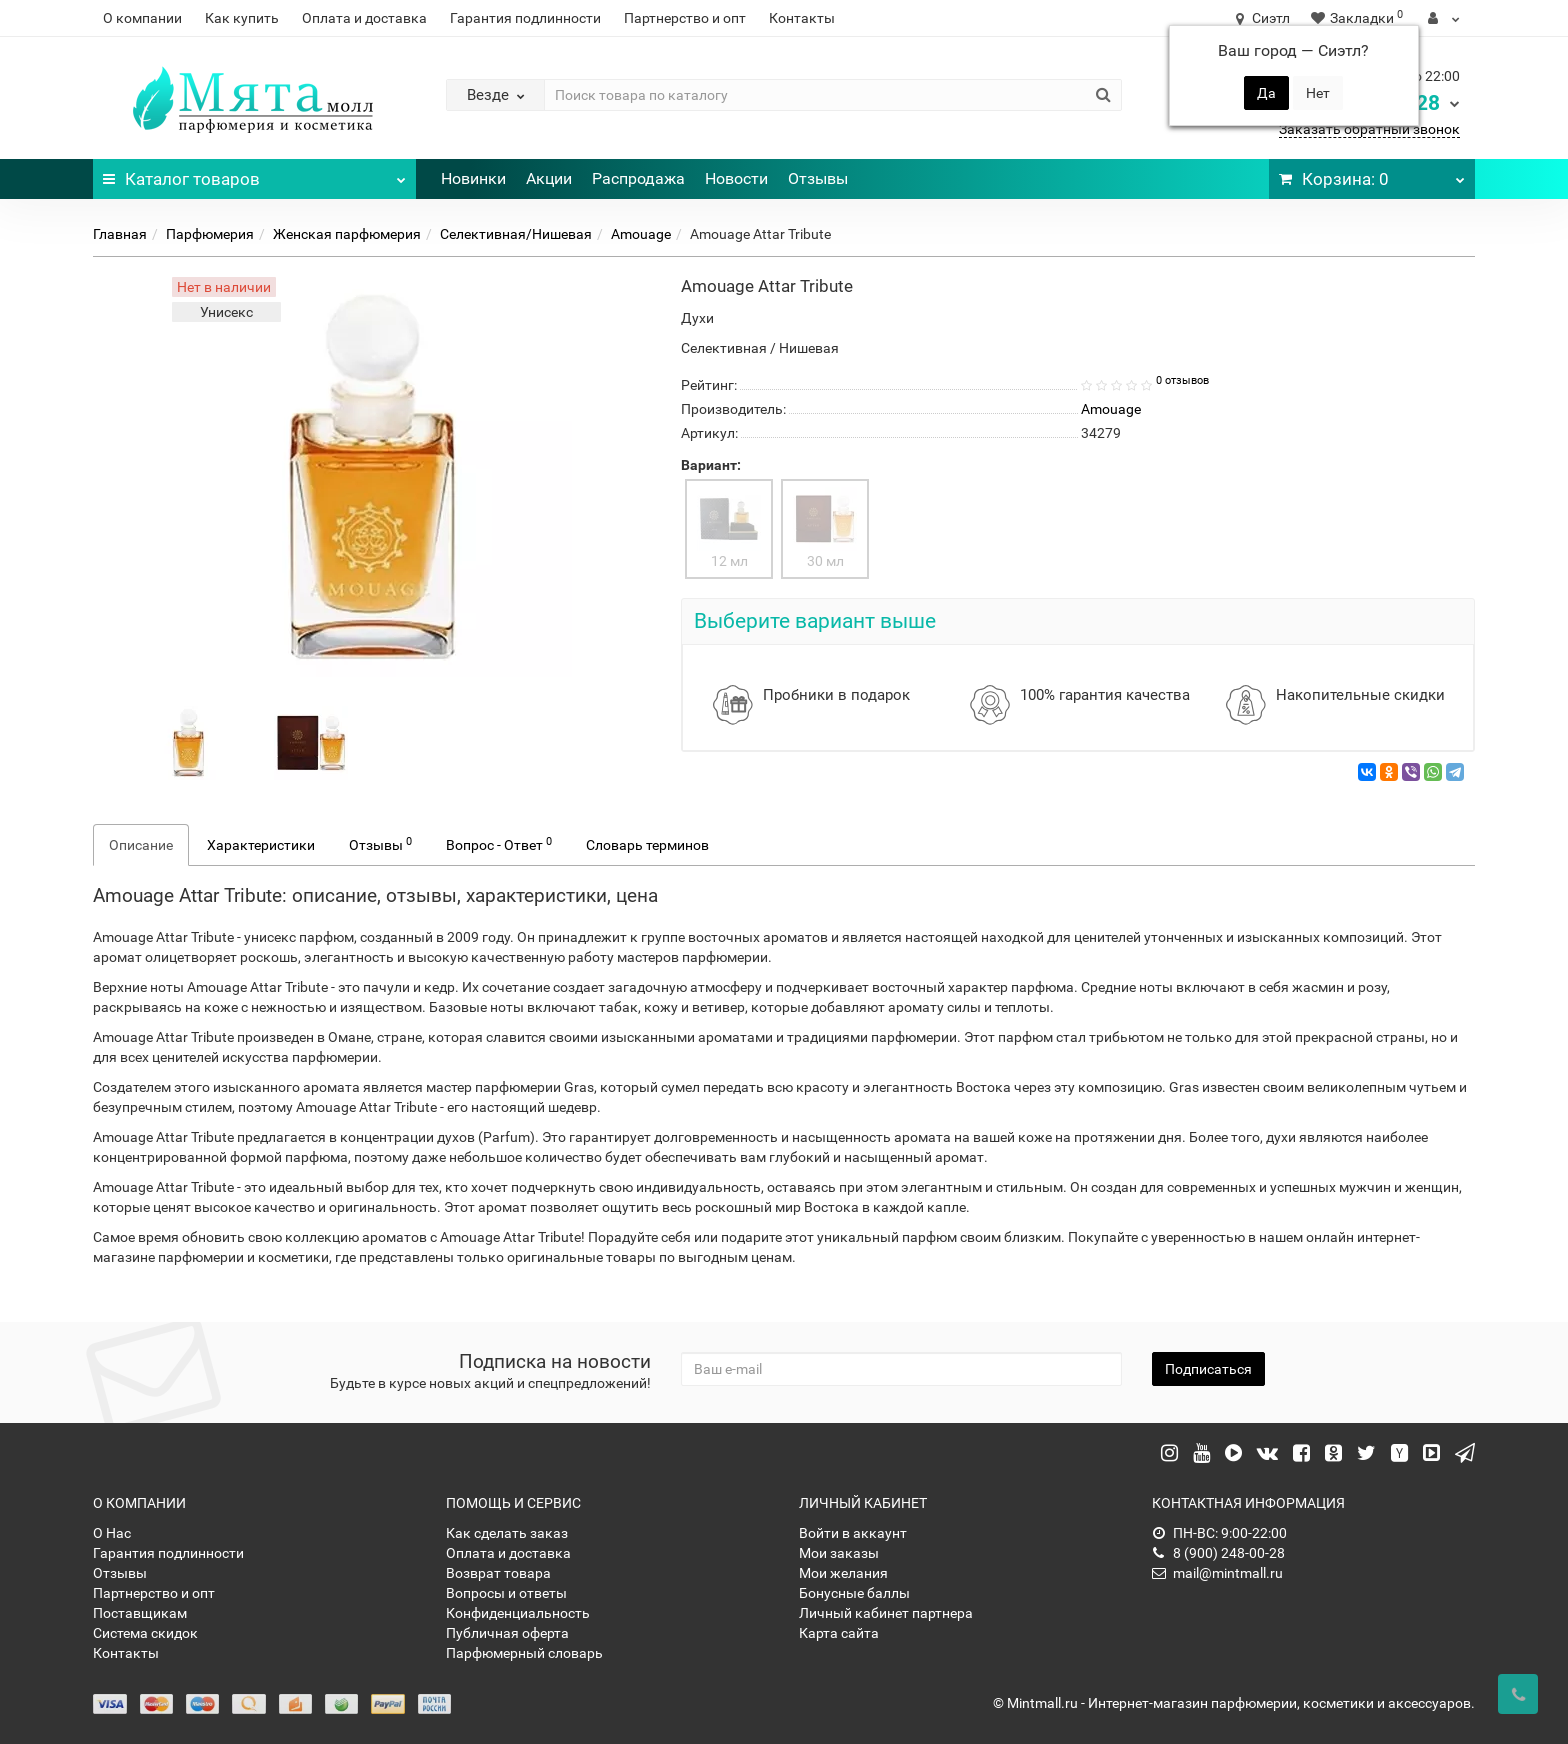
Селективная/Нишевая (516, 234)
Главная (120, 234)
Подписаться (1208, 1369)
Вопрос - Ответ (499, 844)
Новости (736, 178)
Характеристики (261, 845)
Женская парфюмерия (347, 234)
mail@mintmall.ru (1217, 1573)
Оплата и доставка (364, 18)
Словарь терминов (647, 845)
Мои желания (843, 1573)
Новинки (473, 178)
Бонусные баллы (854, 1593)
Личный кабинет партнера (886, 1613)
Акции (549, 178)
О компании (142, 18)
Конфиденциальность (518, 1613)
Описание (141, 845)
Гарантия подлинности (525, 18)
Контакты (802, 18)
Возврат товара (498, 1573)
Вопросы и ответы (506, 1593)
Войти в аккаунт (853, 1533)
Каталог (254, 174)
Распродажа (638, 178)
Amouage (641, 234)
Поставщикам (140, 1613)
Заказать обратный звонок (1369, 129)
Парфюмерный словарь (524, 1653)
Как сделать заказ (507, 1533)
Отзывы (818, 178)
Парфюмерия (210, 234)
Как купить (242, 18)
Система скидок (145, 1633)
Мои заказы (839, 1553)
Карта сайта (839, 1633)
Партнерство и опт (685, 18)
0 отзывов (1182, 380)
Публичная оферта (507, 1633)
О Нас (112, 1533)
